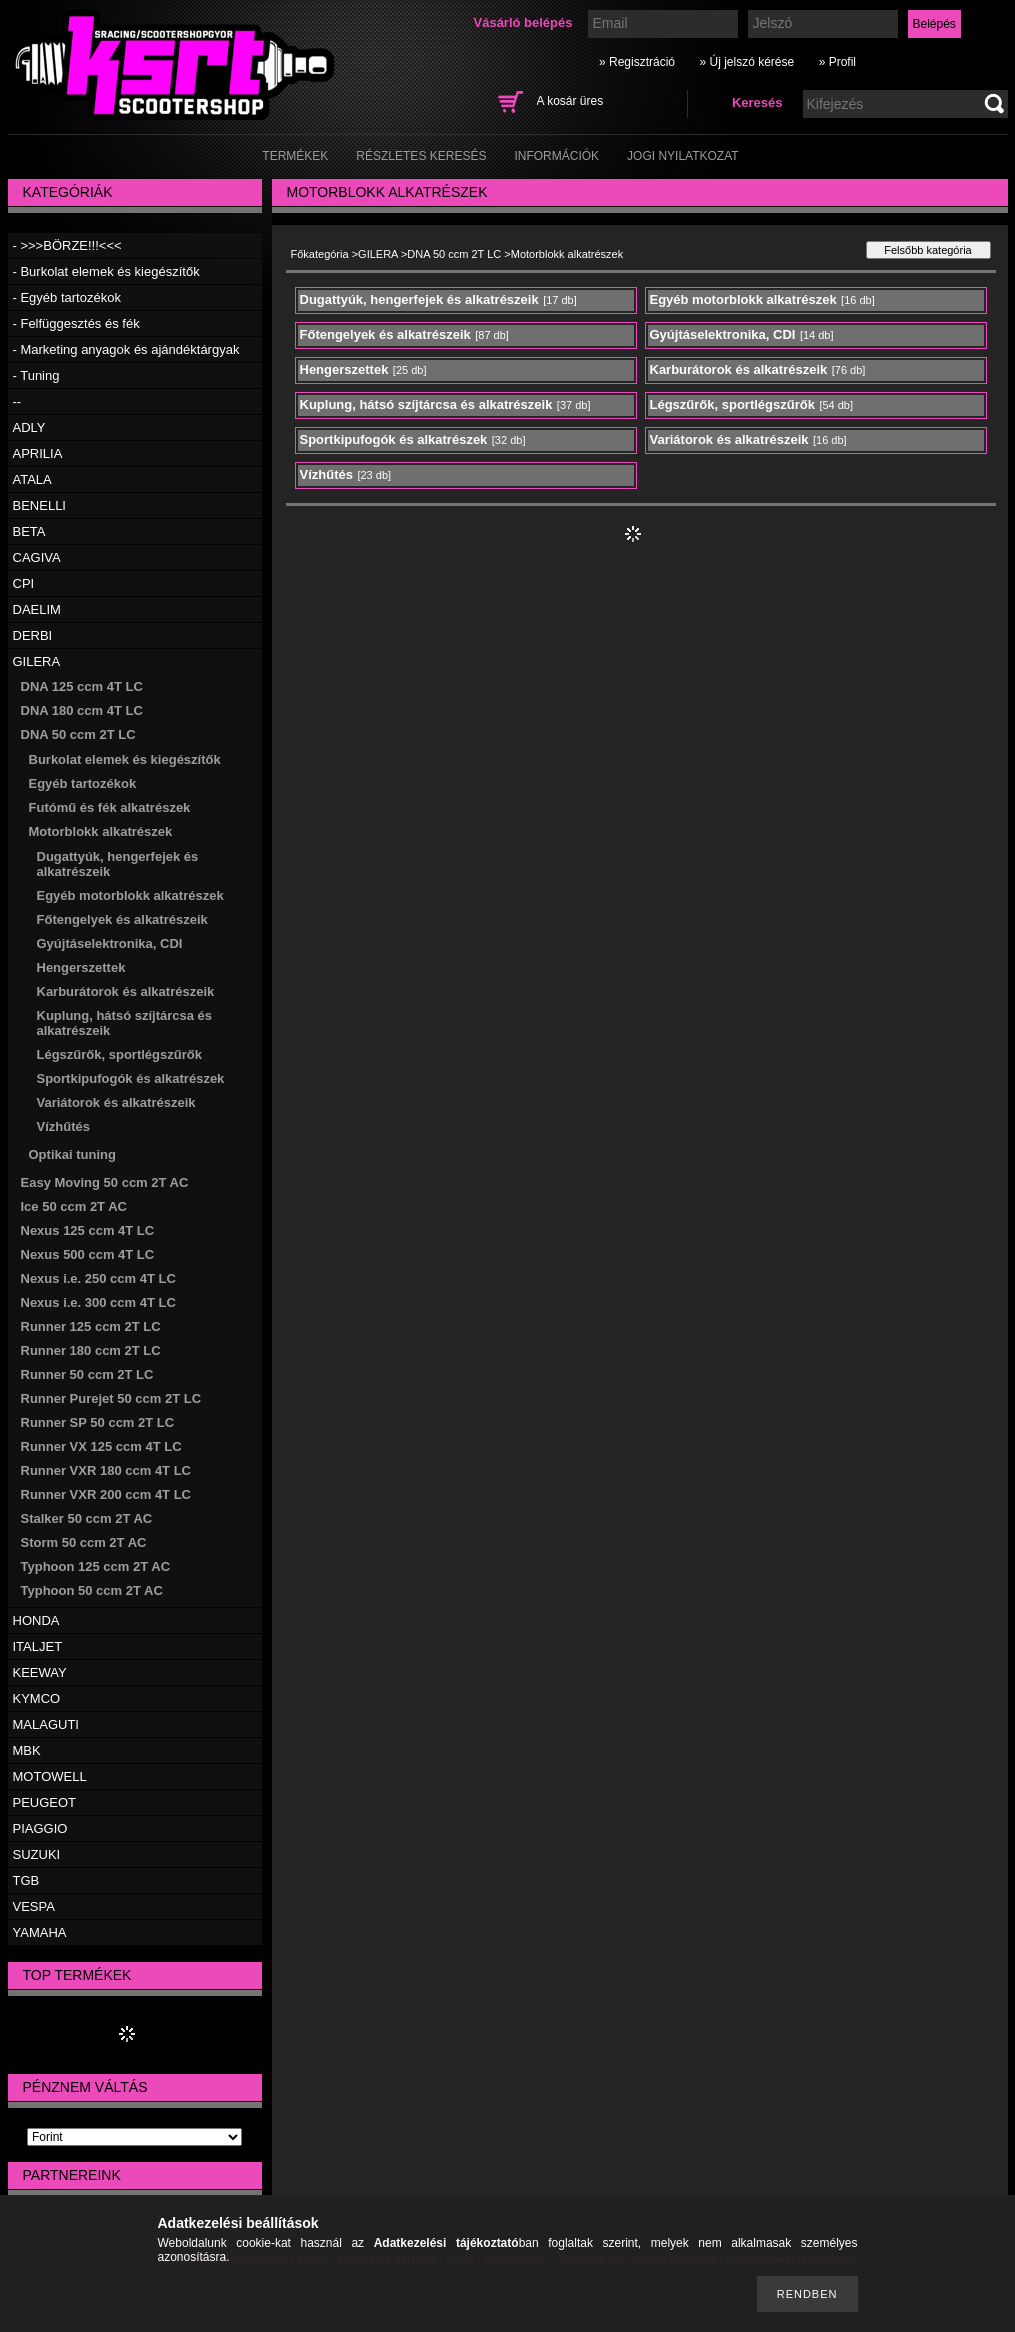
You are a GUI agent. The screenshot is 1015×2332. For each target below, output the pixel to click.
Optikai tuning (72, 1154)
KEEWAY (40, 1672)
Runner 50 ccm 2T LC (87, 1374)
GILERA (37, 661)
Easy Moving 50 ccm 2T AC (105, 1182)
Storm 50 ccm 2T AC (84, 1542)
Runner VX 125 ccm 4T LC (101, 1446)
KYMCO (37, 1698)
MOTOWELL (50, 1776)
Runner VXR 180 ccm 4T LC (106, 1470)
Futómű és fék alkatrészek (110, 807)
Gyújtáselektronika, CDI (110, 943)
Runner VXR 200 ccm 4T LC (106, 1494)
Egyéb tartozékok (83, 783)
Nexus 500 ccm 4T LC (88, 1254)
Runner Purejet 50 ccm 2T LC (111, 1398)
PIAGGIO (40, 1828)
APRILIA (38, 453)
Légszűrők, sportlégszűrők (119, 1054)
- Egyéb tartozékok (67, 297)
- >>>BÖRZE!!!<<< (67, 245)
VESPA (34, 1906)
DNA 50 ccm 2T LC (78, 734)
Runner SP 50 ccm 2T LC (98, 1422)
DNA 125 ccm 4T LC (82, 686)
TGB (26, 1880)
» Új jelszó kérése (746, 62)
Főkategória (320, 254)
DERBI (33, 635)
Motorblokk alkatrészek (101, 831)
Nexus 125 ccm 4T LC (88, 1230)
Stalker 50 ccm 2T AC (87, 1518)
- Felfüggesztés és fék (76, 323)
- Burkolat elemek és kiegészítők (106, 271)
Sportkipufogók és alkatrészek (131, 1078)
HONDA (36, 1620)
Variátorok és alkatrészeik (116, 1102)
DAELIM (37, 609)
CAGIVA (37, 557)
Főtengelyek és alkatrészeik (122, 919)
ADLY (29, 427)
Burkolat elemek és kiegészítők (125, 759)
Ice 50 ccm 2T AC (74, 1206)
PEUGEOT (45, 1802)
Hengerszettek (81, 967)
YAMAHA (40, 1932)
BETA (29, 531)
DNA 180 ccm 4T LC (82, 710)
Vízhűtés (63, 1126)
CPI (24, 583)
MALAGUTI (46, 1724)
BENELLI (39, 505)
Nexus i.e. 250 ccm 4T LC (98, 1278)
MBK (27, 1750)
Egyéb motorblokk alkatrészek (130, 895)
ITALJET (38, 1646)
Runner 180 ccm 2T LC (91, 1350)
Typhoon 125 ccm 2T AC (96, 1566)
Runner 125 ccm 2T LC (91, 1326)
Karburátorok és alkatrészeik (126, 991)
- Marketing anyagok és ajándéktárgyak (126, 349)
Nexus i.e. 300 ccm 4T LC (98, 1302)
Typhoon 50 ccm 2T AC (92, 1590)
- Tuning (36, 375)
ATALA (32, 479)
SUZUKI (37, 1854)
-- (17, 401)
